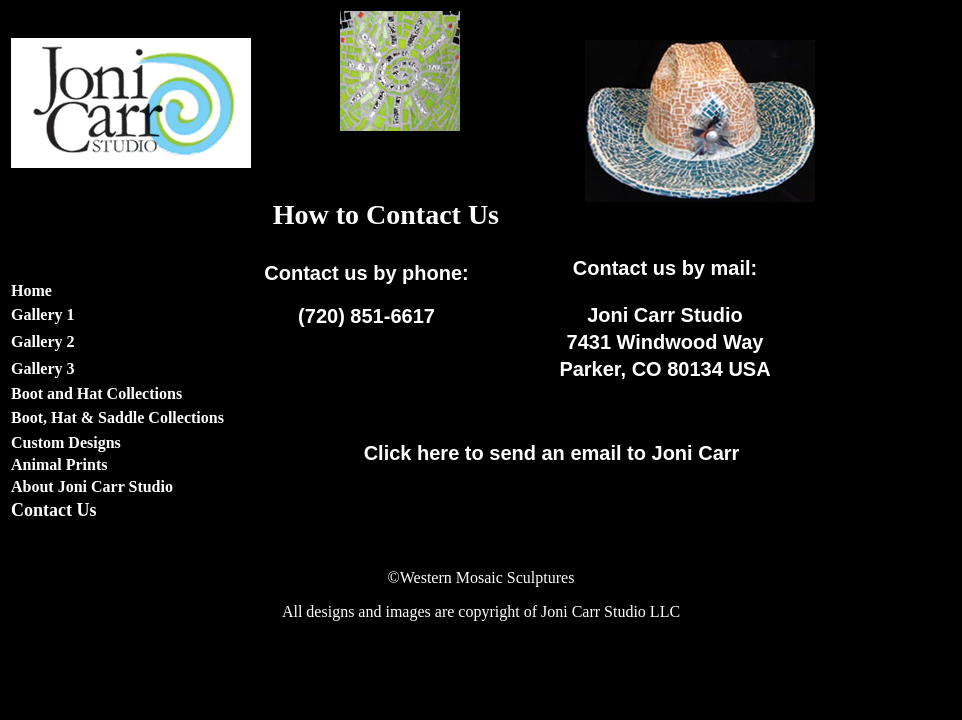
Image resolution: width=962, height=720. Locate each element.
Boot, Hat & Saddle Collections (117, 417)
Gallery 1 (43, 314)
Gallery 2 (43, 341)
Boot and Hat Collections (96, 393)
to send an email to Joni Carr (552, 453)
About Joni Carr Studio (92, 486)
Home (31, 290)
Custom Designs (66, 442)
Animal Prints (59, 464)
